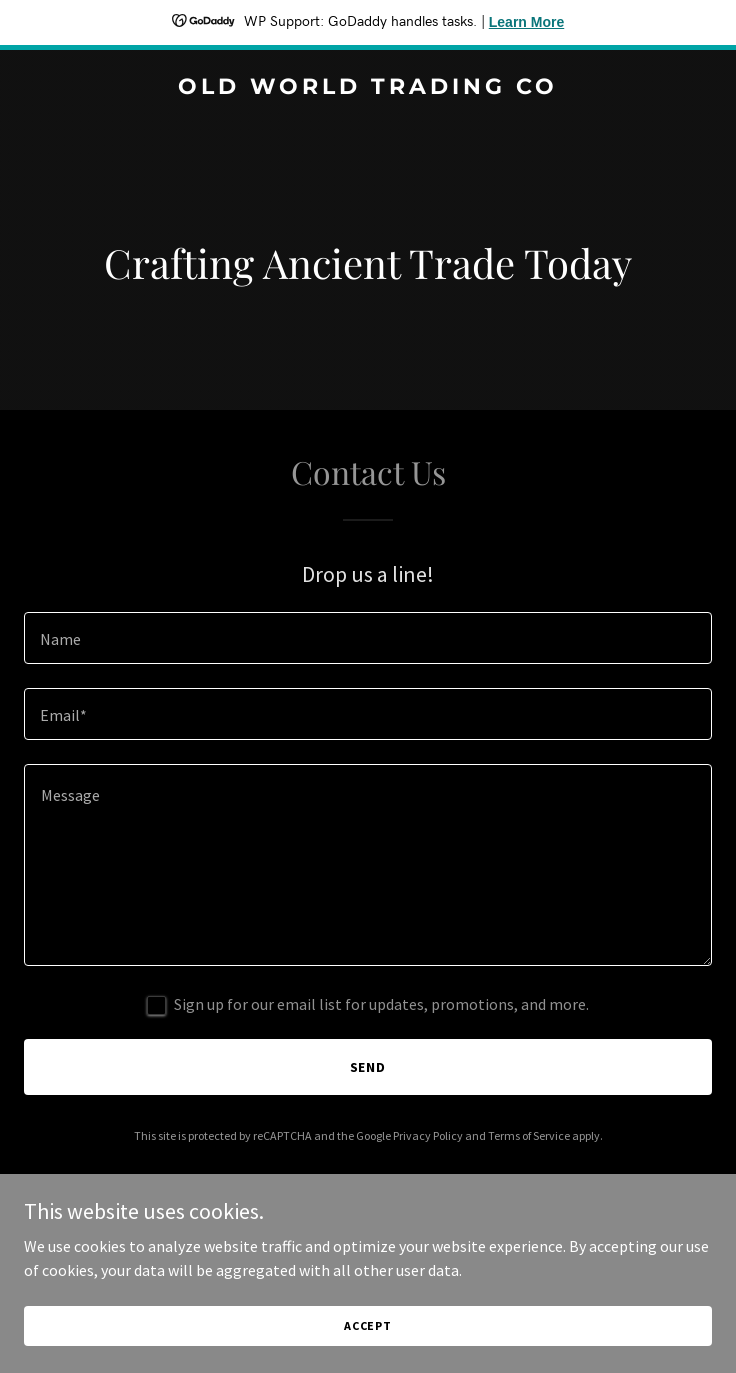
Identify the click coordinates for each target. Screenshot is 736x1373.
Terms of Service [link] (529, 1135)
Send (368, 1067)
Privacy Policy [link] (428, 1135)
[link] (368, 88)
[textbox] (368, 638)
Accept (368, 1325)
